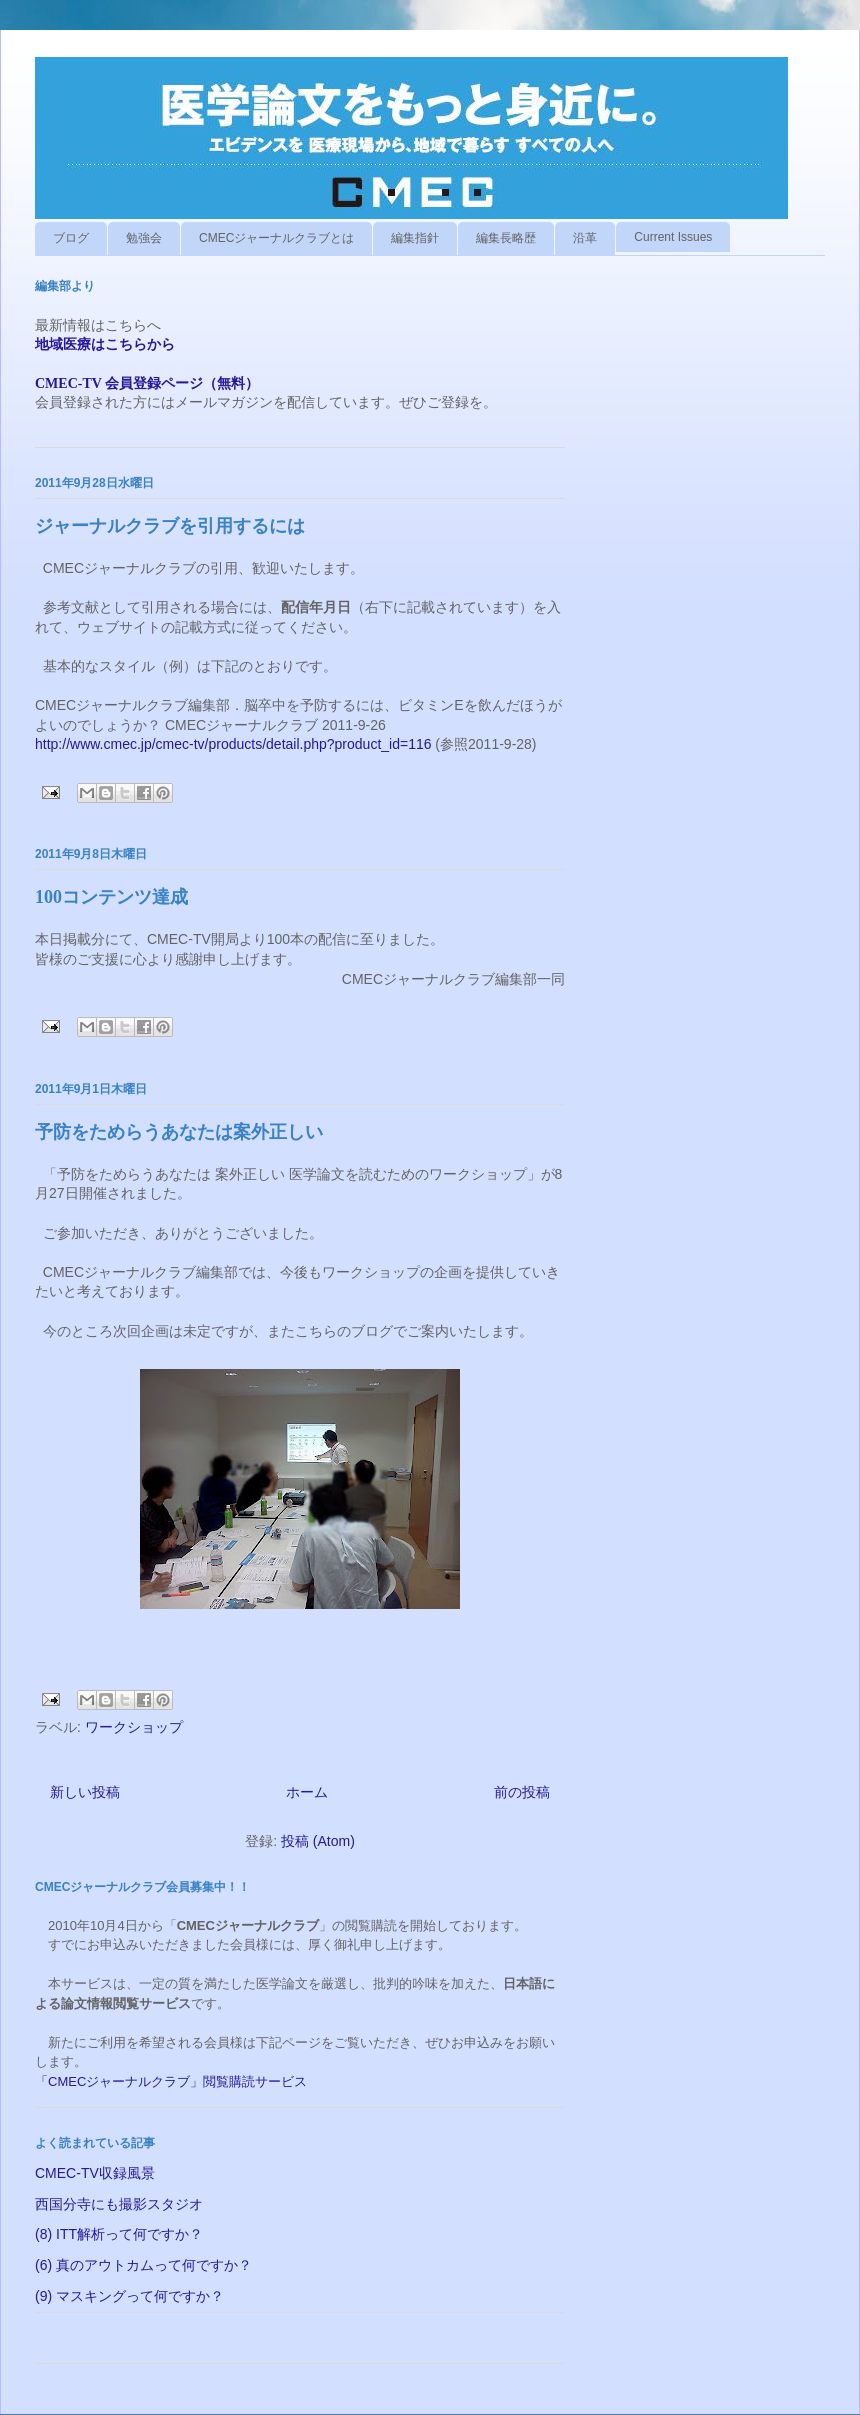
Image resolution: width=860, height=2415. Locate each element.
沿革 (585, 238)
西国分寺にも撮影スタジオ (119, 2204)
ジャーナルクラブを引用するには (170, 526)
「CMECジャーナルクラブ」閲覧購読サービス (171, 2081)
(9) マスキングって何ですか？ (129, 2296)
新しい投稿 (85, 1792)
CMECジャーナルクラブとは (276, 238)
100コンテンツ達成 (111, 897)
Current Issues (673, 237)
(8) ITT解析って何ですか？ (119, 2234)
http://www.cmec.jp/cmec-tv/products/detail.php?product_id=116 (233, 744)
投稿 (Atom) (318, 1841)
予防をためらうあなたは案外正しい (179, 1132)
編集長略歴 (506, 238)
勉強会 (144, 238)
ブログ (71, 238)
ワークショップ (134, 1727)
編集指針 (415, 238)
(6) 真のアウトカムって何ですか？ (143, 2265)
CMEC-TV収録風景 (95, 2173)
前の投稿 (522, 1792)
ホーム (307, 1792)
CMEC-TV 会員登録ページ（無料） (147, 383)
